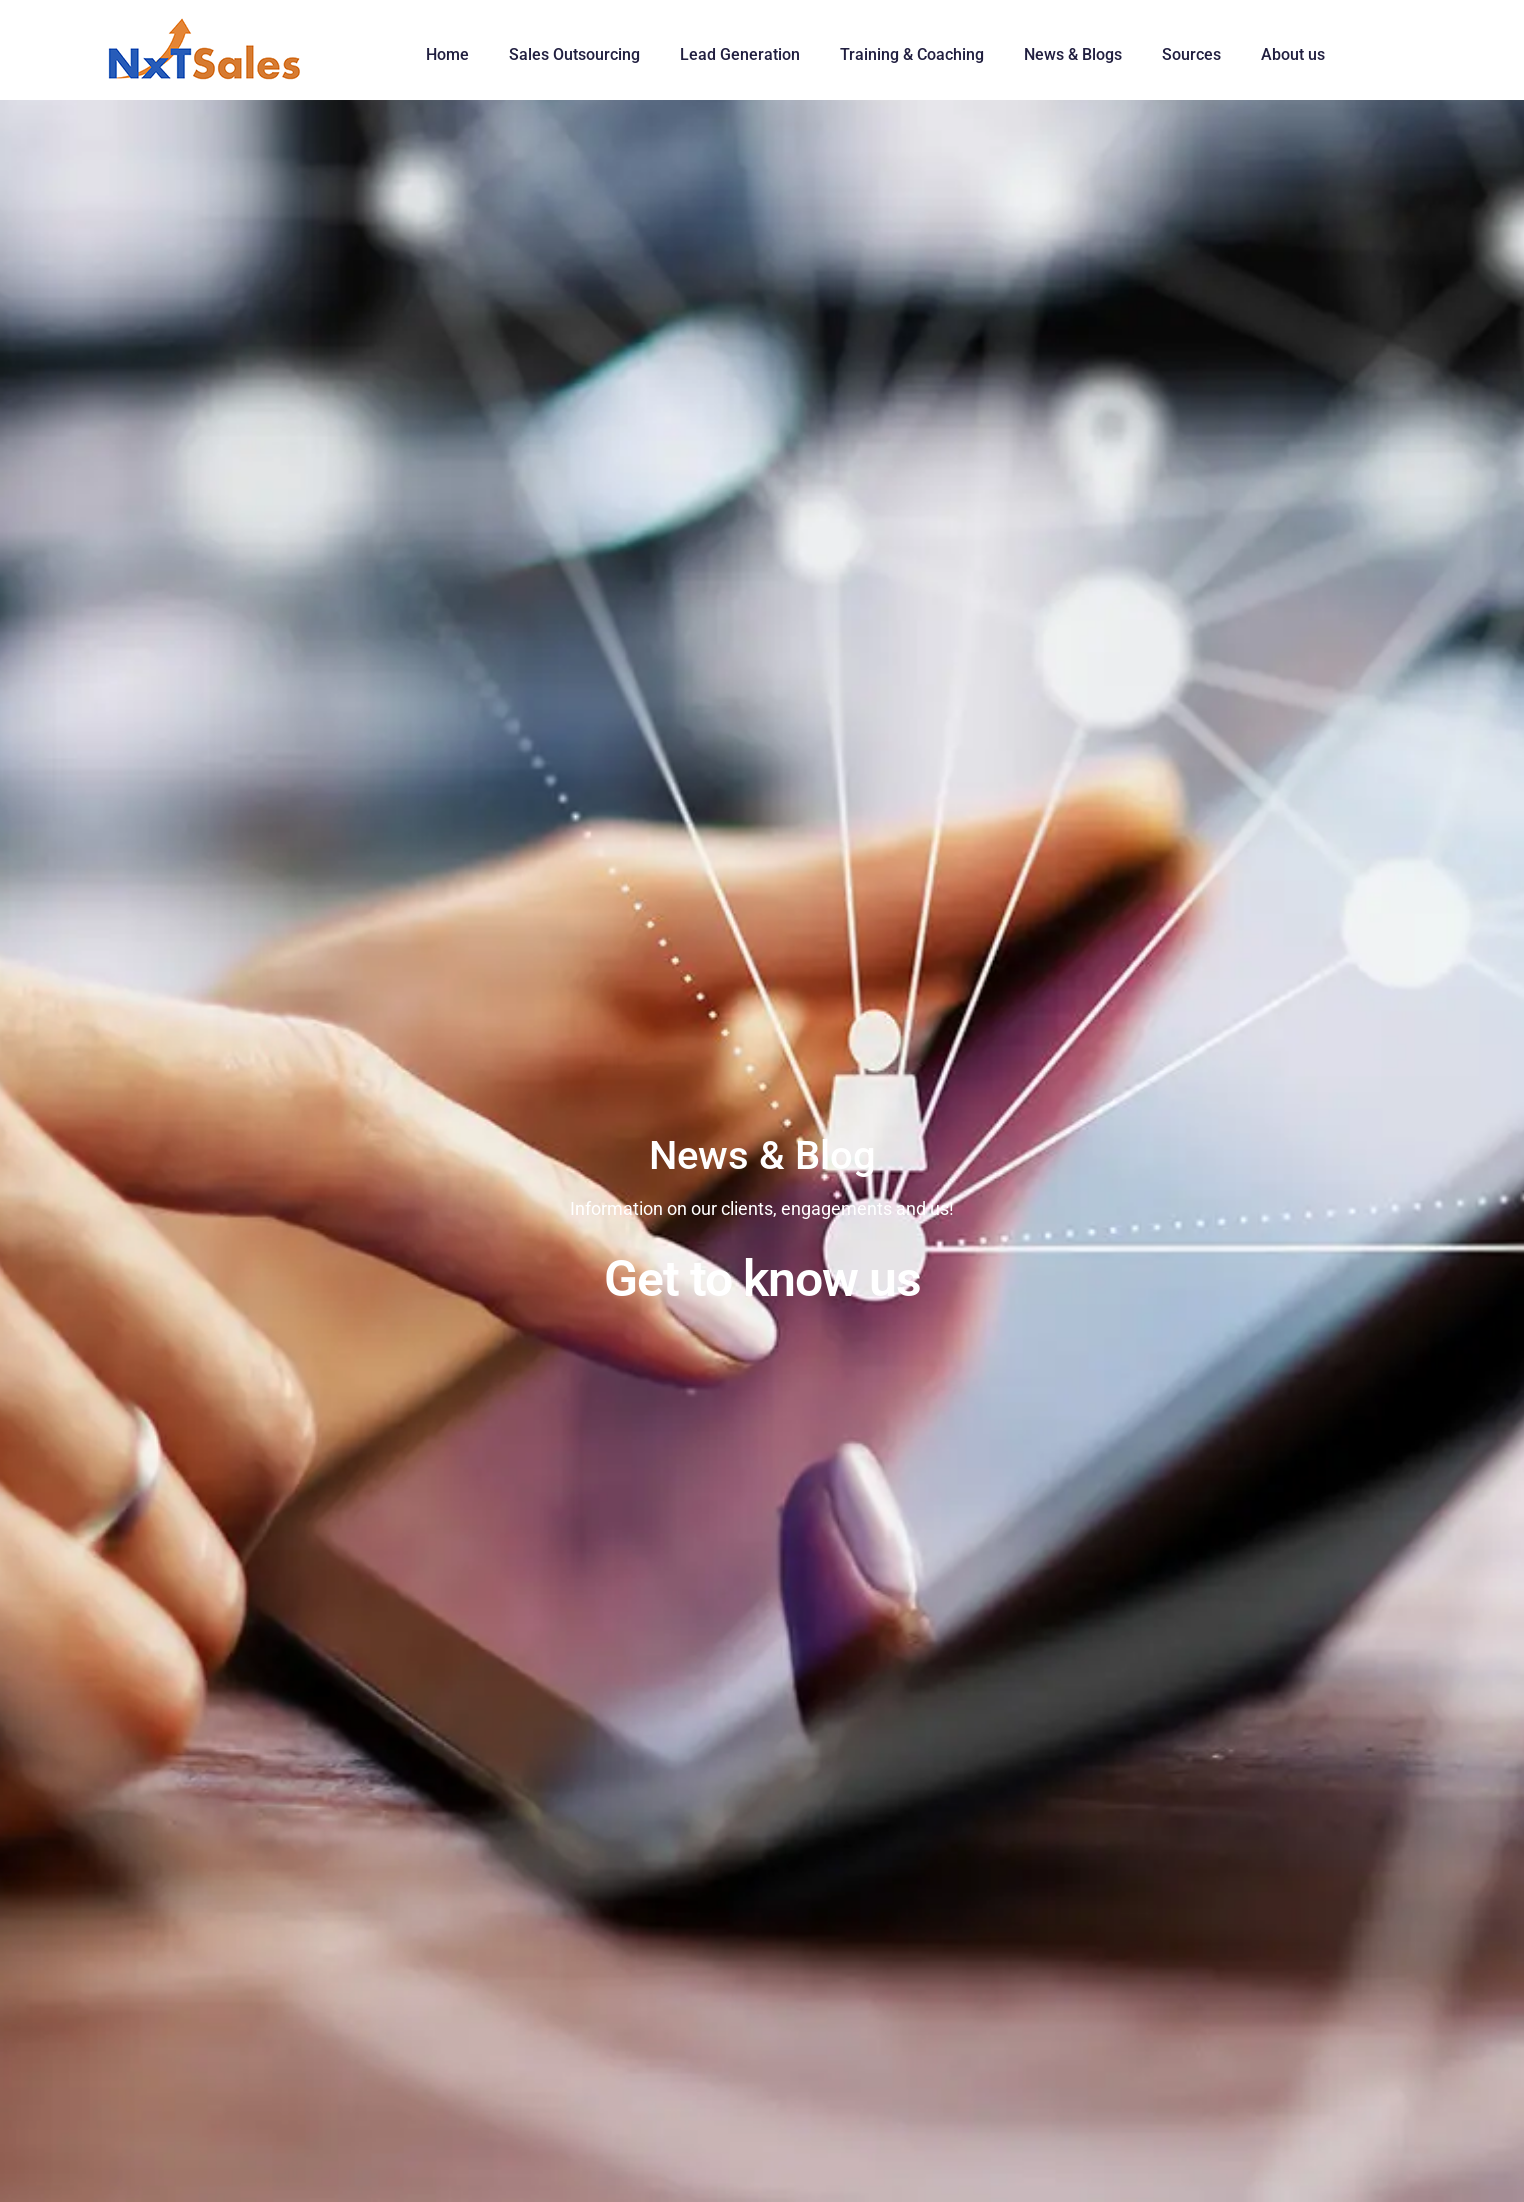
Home (447, 54)
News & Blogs (1073, 54)
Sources (1191, 54)
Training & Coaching (912, 54)
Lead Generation (740, 54)
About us (1293, 54)
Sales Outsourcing (574, 54)
